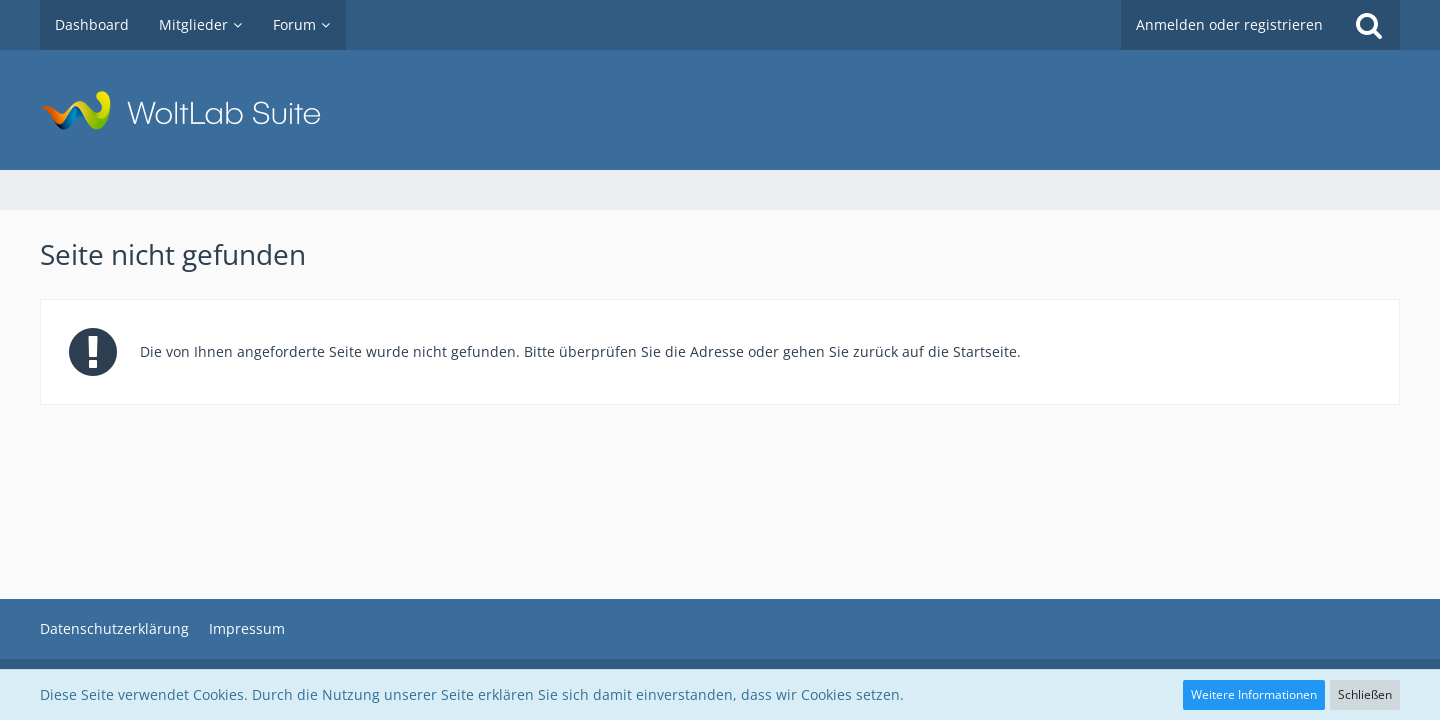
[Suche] (1369, 25)
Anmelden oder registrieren (1229, 24)
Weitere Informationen (1254, 694)
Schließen (1365, 694)
